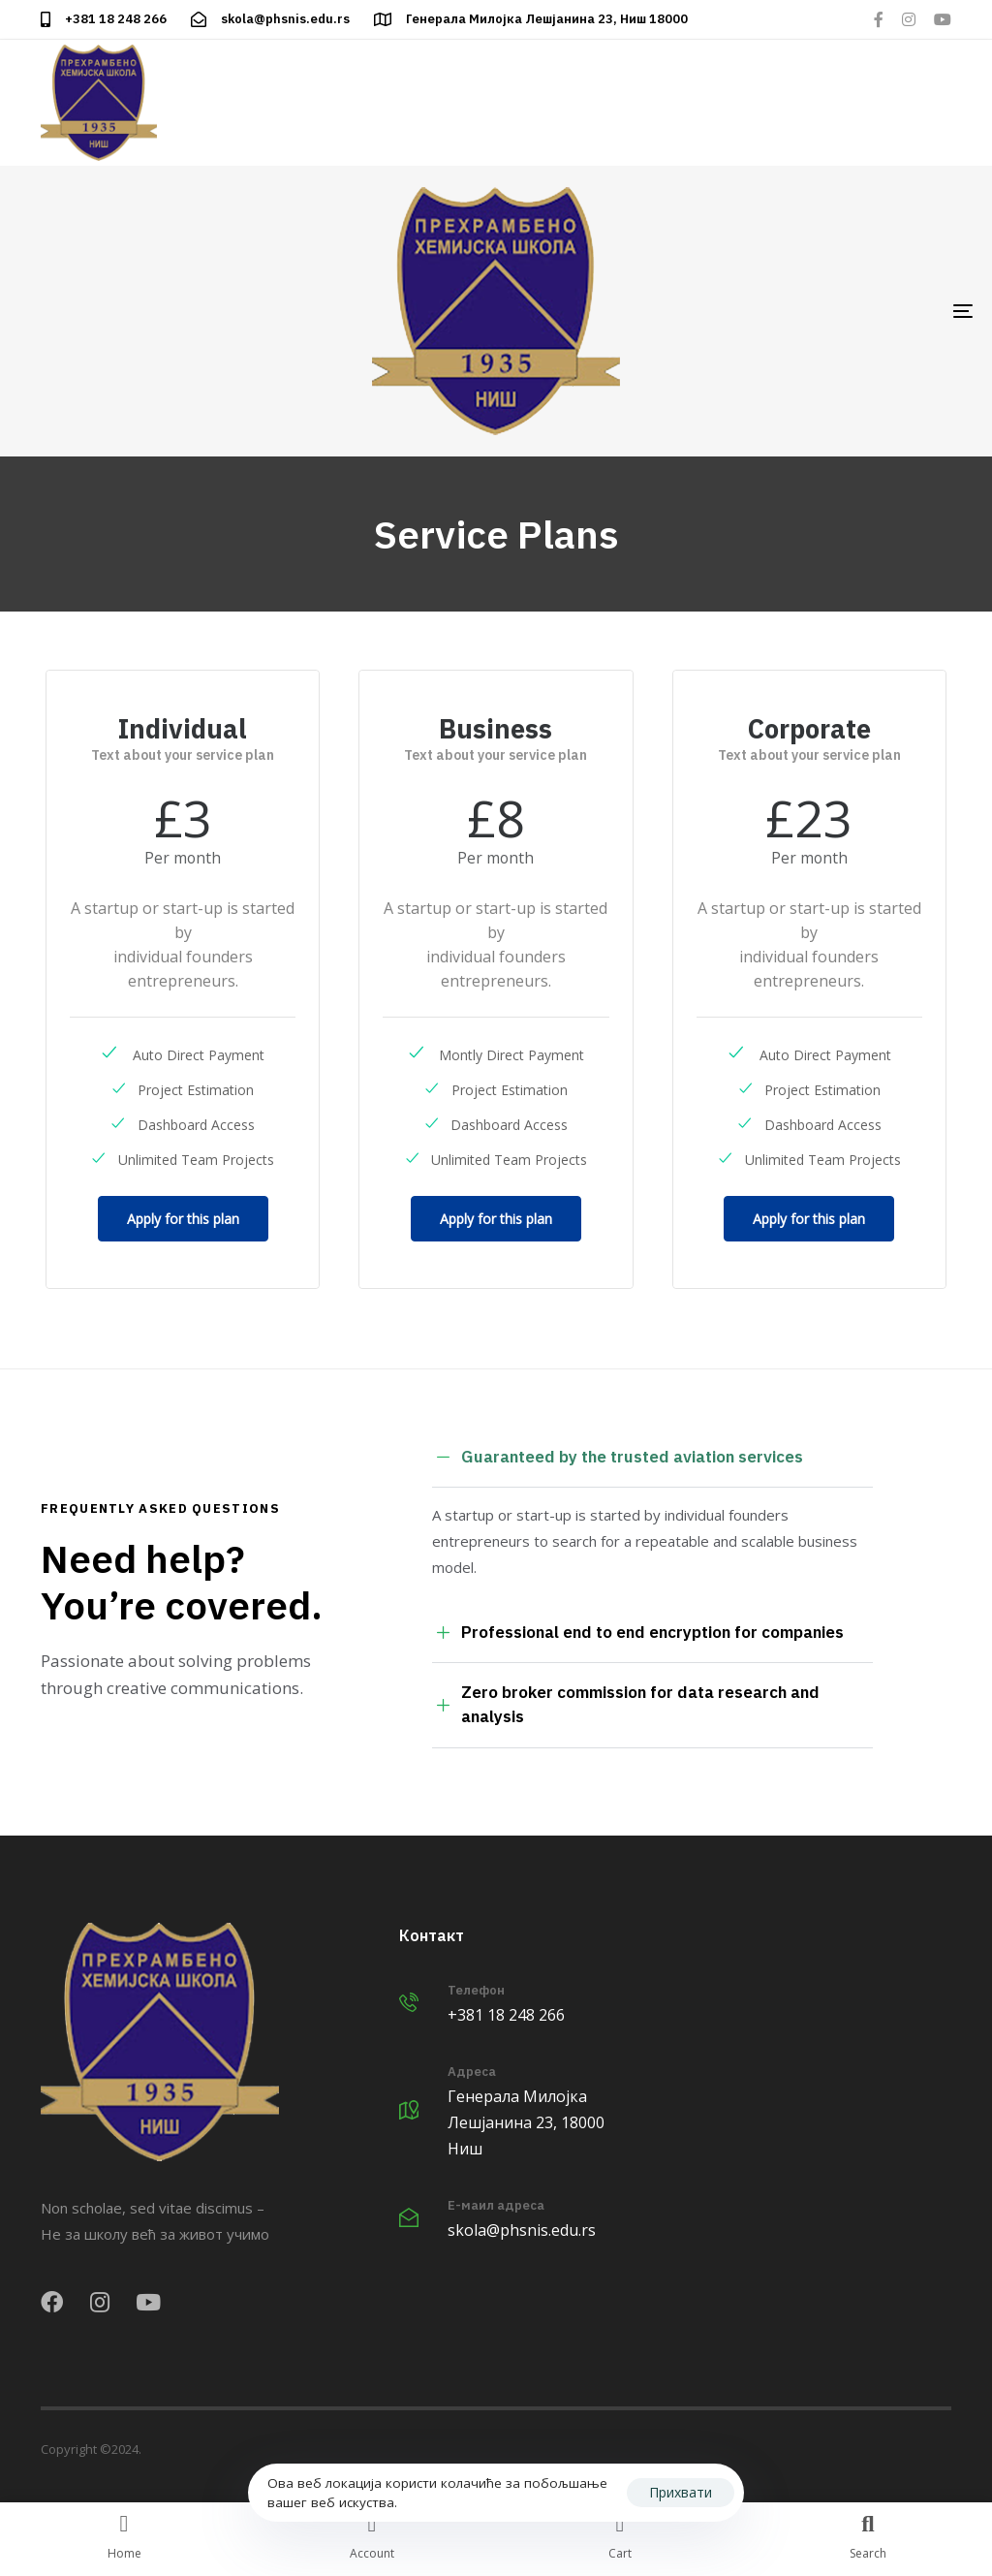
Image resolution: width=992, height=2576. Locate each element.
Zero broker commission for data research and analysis (626, 1704)
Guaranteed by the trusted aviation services (617, 1458)
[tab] (652, 1458)
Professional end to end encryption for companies (638, 1632)
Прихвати (680, 2492)
